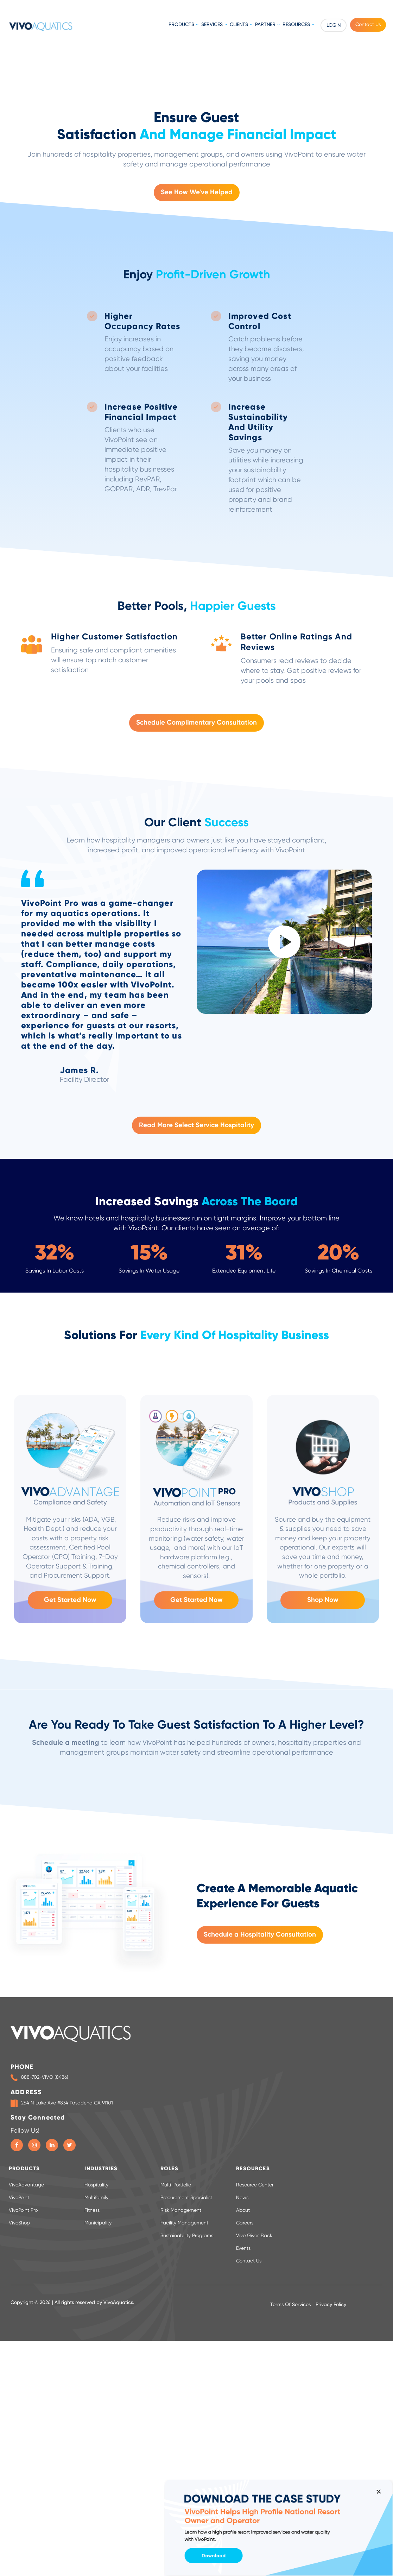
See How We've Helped (197, 496)
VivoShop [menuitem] (19, 2527)
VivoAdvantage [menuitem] (26, 2489)
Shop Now (322, 1904)
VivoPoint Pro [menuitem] (23, 2514)
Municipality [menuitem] (98, 2527)
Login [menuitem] (334, 25)
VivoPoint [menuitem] (19, 2502)
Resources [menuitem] (296, 24)
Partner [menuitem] (265, 24)
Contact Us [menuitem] (368, 24)
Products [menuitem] (181, 24)
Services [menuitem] (212, 24)
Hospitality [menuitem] (96, 2489)
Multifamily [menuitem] (96, 2502)
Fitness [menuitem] (92, 2514)
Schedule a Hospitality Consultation (260, 2238)
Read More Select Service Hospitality (196, 1429)
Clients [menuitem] (239, 24)
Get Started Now (70, 1904)
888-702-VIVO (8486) (44, 2381)
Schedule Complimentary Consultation (196, 1027)
